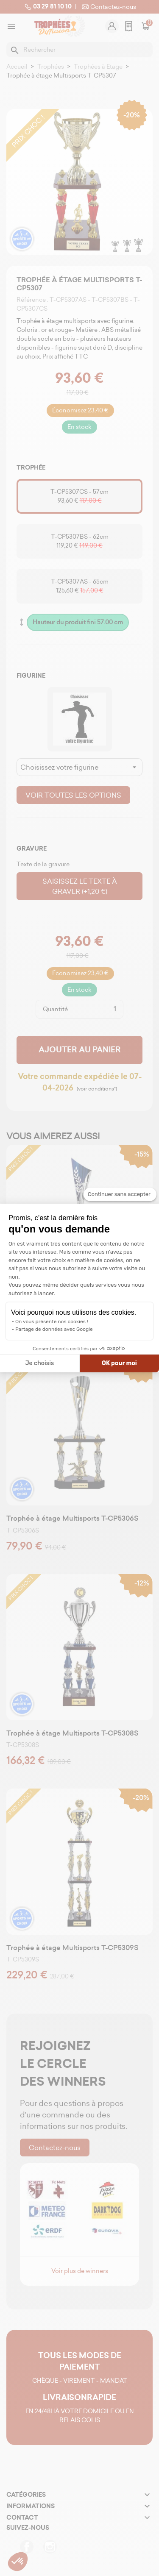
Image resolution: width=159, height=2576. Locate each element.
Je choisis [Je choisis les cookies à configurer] (39, 1363)
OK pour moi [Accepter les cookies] (119, 1363)
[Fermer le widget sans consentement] (120, 1194)
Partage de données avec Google (54, 1329)
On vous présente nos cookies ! (51, 1321)
